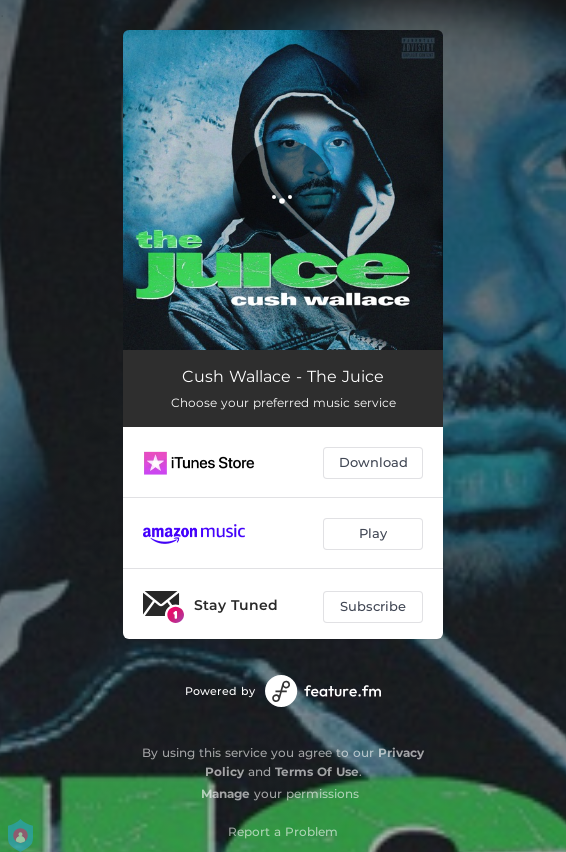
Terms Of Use (317, 771)
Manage (225, 793)
